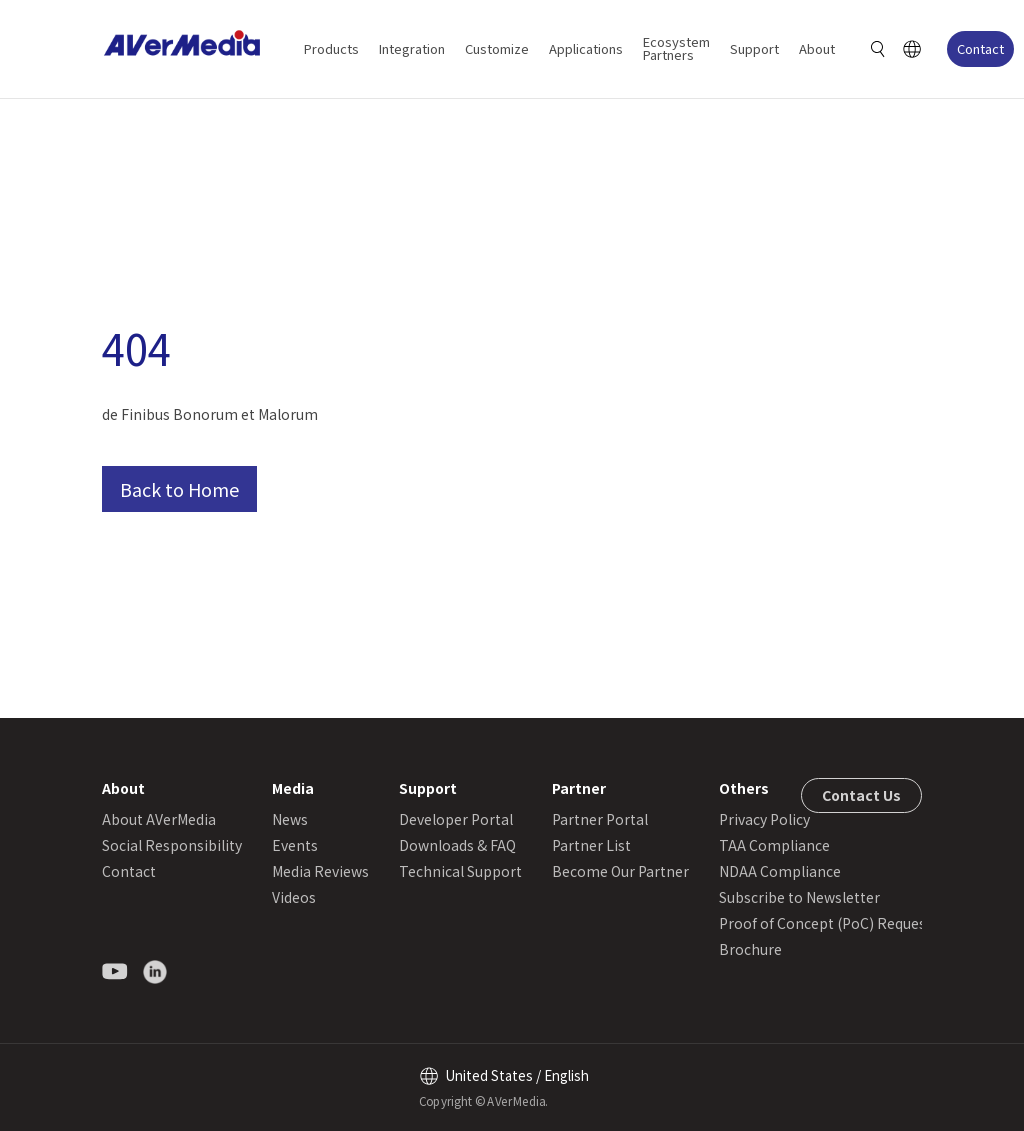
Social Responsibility (172, 845)
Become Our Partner (620, 871)
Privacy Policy (764, 819)
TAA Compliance (774, 845)
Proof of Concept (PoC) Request (825, 923)
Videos (294, 897)
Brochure (750, 949)
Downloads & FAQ (457, 845)
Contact (980, 48)
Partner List (591, 845)
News (290, 819)
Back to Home (179, 489)
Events (295, 845)
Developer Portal (456, 819)
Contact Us (861, 795)
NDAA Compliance (780, 871)
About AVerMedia (159, 819)
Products (331, 48)
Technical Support (460, 871)
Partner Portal (600, 819)
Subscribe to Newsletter (799, 897)
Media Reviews (320, 871)
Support (754, 48)
